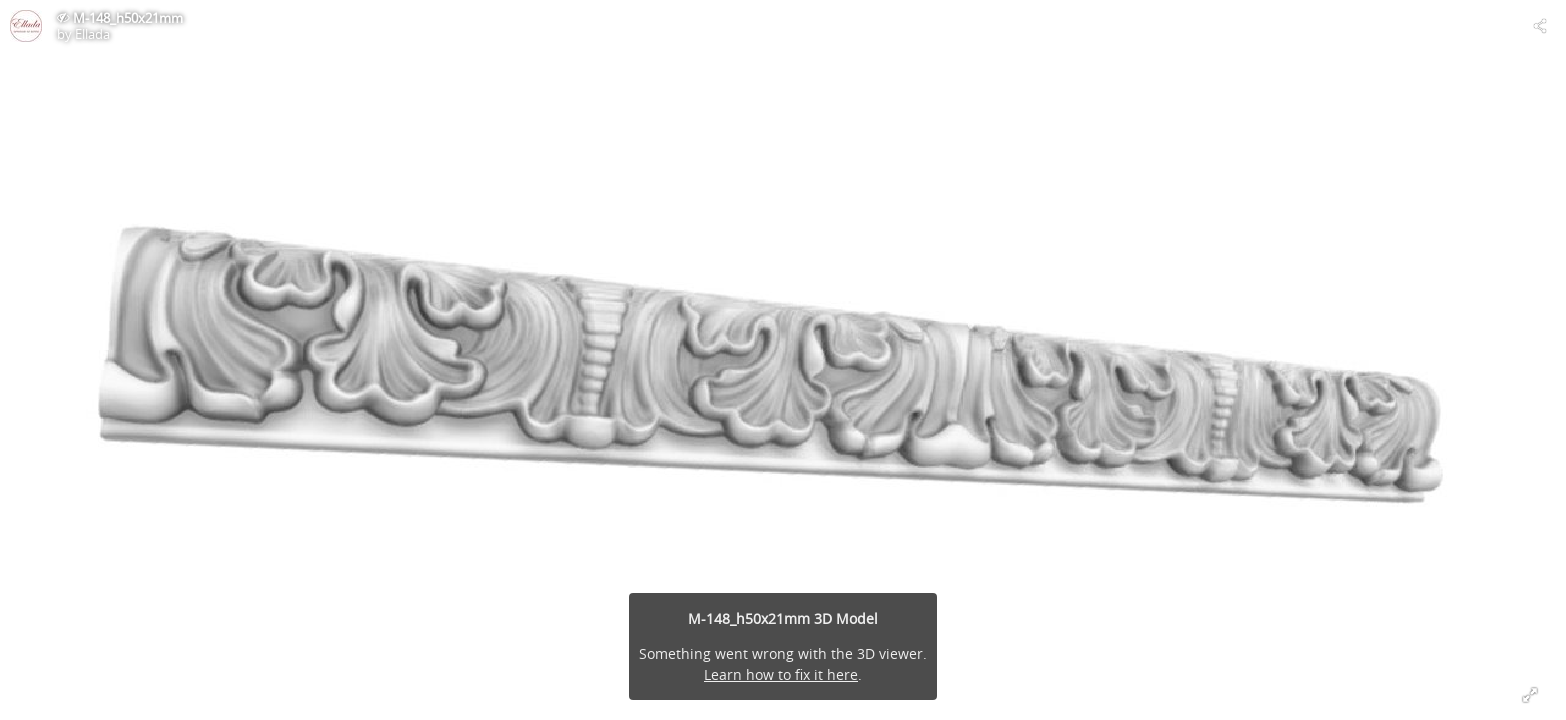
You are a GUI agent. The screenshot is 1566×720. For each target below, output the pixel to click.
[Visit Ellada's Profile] (26, 26)
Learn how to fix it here (781, 674)
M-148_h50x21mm (128, 18)
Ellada (92, 34)
